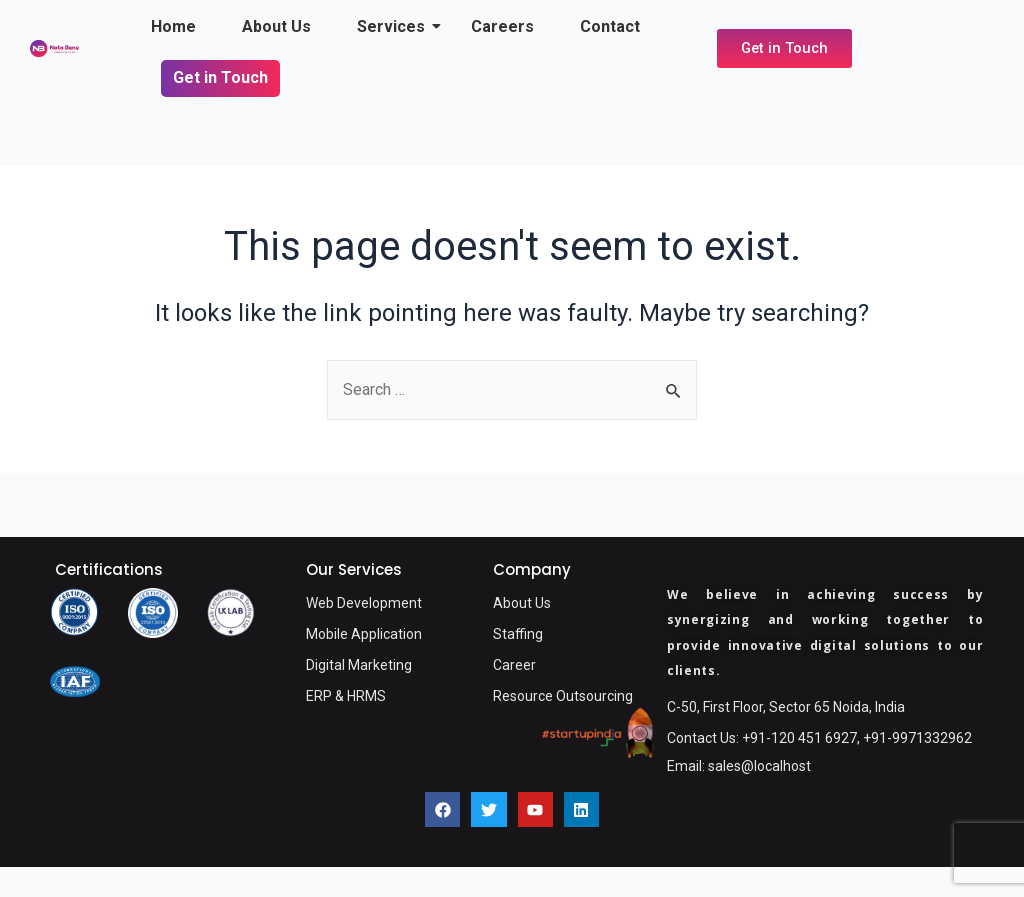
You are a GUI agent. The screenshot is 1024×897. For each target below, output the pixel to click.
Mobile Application (364, 634)
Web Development (364, 603)
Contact (610, 26)
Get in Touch (220, 77)
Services (395, 26)
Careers (502, 26)
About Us (276, 26)
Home (173, 26)
